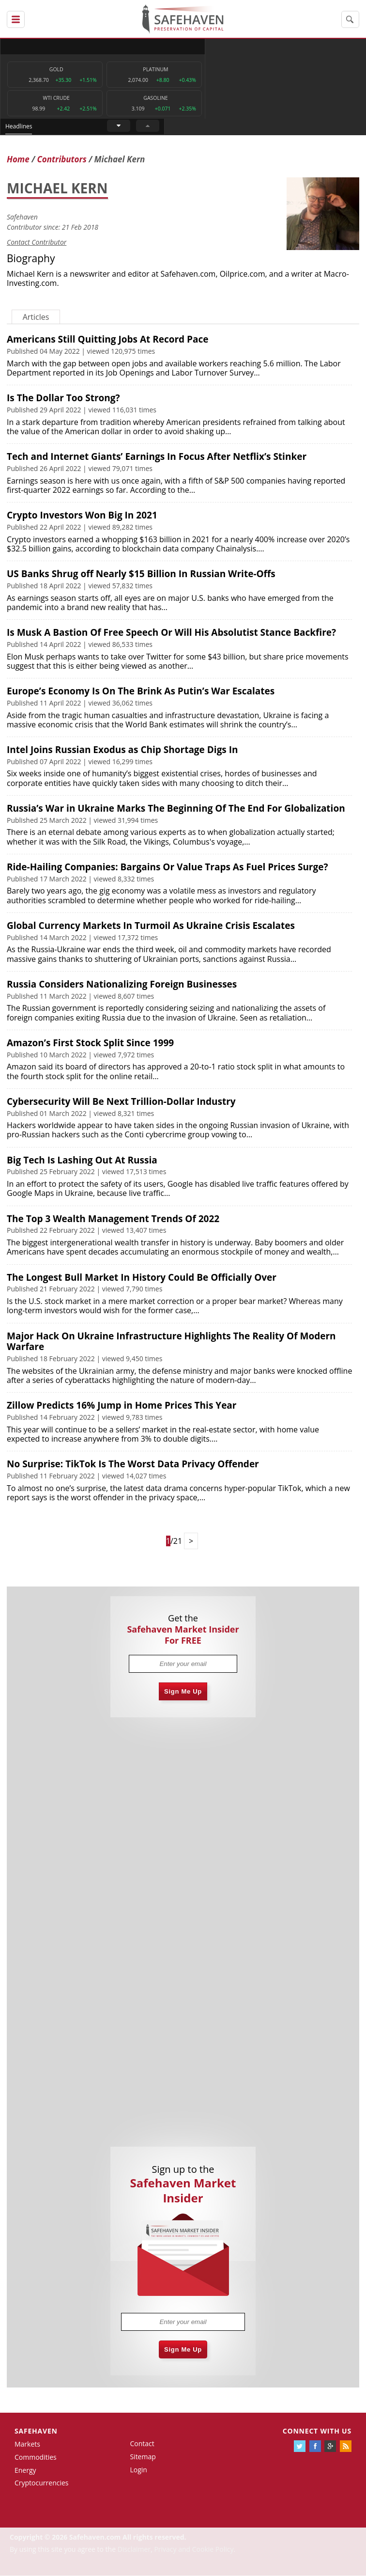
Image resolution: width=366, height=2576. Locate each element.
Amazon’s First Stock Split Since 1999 (90, 1043)
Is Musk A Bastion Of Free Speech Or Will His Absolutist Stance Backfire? (171, 633)
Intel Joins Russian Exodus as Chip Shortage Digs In (122, 750)
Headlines (220, 46)
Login (138, 2470)
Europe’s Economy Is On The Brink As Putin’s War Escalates (140, 691)
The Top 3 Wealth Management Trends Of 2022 (113, 1218)
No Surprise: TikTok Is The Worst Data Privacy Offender (133, 1464)
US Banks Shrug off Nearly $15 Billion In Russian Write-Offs (141, 574)
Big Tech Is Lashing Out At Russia (82, 1160)
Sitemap (142, 2457)
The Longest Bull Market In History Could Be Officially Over (141, 1277)
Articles (36, 317)
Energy (25, 2470)
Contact (142, 2444)
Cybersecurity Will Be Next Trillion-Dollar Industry (121, 1102)
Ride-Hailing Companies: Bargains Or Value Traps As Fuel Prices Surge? (167, 867)
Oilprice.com (242, 274)
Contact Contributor (36, 242)
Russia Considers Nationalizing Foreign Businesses (122, 984)
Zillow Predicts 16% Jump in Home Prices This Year (121, 1405)
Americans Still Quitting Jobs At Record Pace (107, 339)
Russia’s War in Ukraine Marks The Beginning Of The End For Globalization (176, 808)
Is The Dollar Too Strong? (63, 398)
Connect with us (317, 2431)
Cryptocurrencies (42, 2483)
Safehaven (22, 217)
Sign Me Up (183, 1692)
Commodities (36, 2457)
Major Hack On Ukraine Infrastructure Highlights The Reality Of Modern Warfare (171, 1341)
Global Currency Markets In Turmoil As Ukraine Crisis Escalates (151, 926)
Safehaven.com (188, 274)
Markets (27, 2444)
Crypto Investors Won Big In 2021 (82, 515)
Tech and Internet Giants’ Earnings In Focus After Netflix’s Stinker (156, 457)
